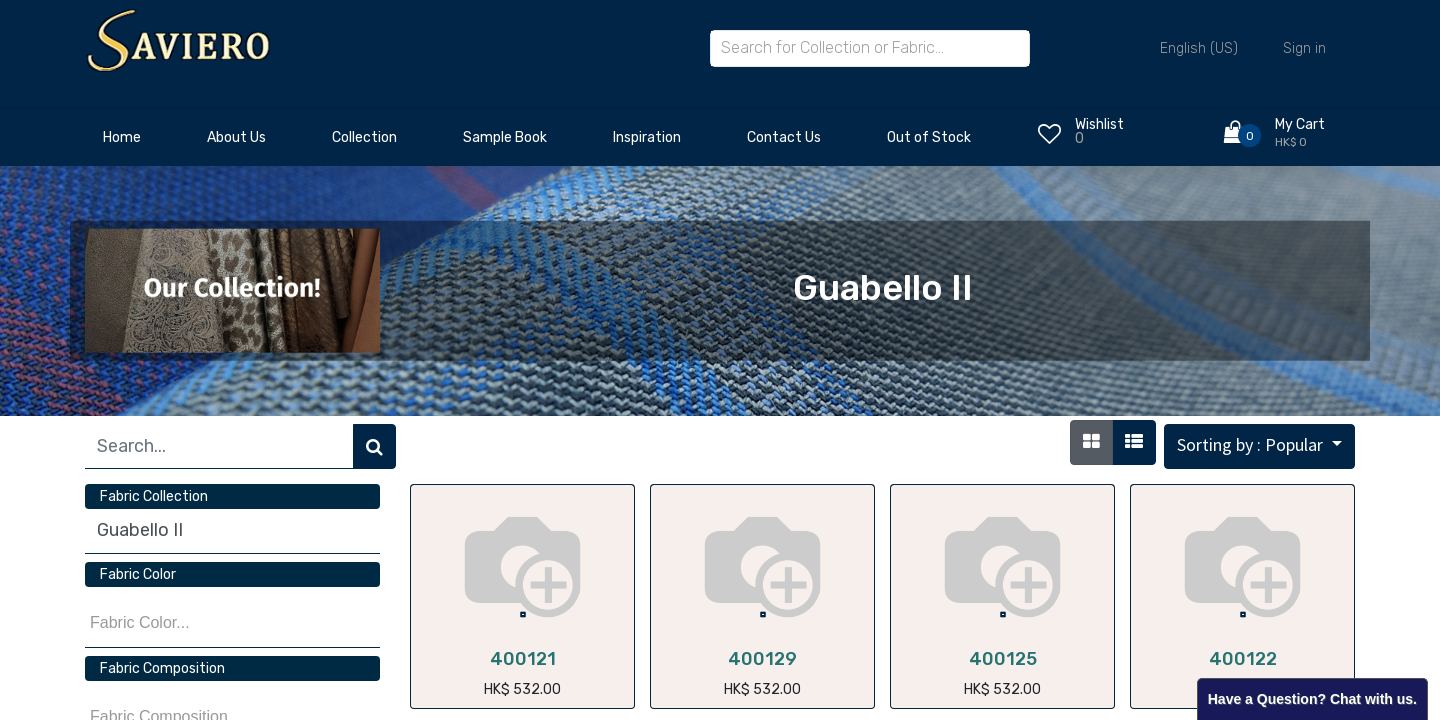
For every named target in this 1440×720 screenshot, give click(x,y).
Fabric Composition (162, 668)
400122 (1243, 659)
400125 (1003, 659)
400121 (523, 659)
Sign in (1304, 48)
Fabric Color (138, 574)
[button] (1259, 446)
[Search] (374, 446)
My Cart (1300, 124)
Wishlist (1099, 124)
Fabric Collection (154, 496)
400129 (762, 659)
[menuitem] (122, 143)
